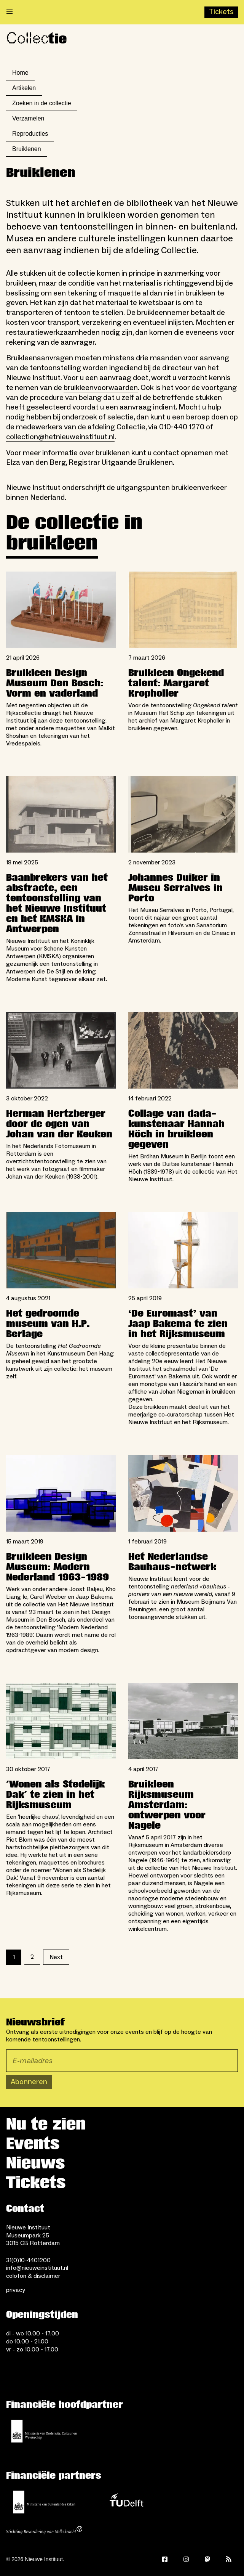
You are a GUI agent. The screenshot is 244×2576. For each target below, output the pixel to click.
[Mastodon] (207, 2559)
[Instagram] (186, 2559)
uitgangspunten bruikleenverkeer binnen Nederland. (116, 493)
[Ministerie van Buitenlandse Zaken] (44, 2502)
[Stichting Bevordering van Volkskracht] (44, 2531)
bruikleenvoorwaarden (101, 388)
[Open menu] (9, 12)
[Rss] (229, 2559)
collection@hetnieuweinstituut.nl (60, 437)
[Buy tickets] (221, 12)
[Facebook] (165, 2559)
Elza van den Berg (36, 462)
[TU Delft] (126, 2502)
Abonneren (29, 2082)
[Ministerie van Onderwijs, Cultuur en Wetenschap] (44, 2431)
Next (56, 1957)
